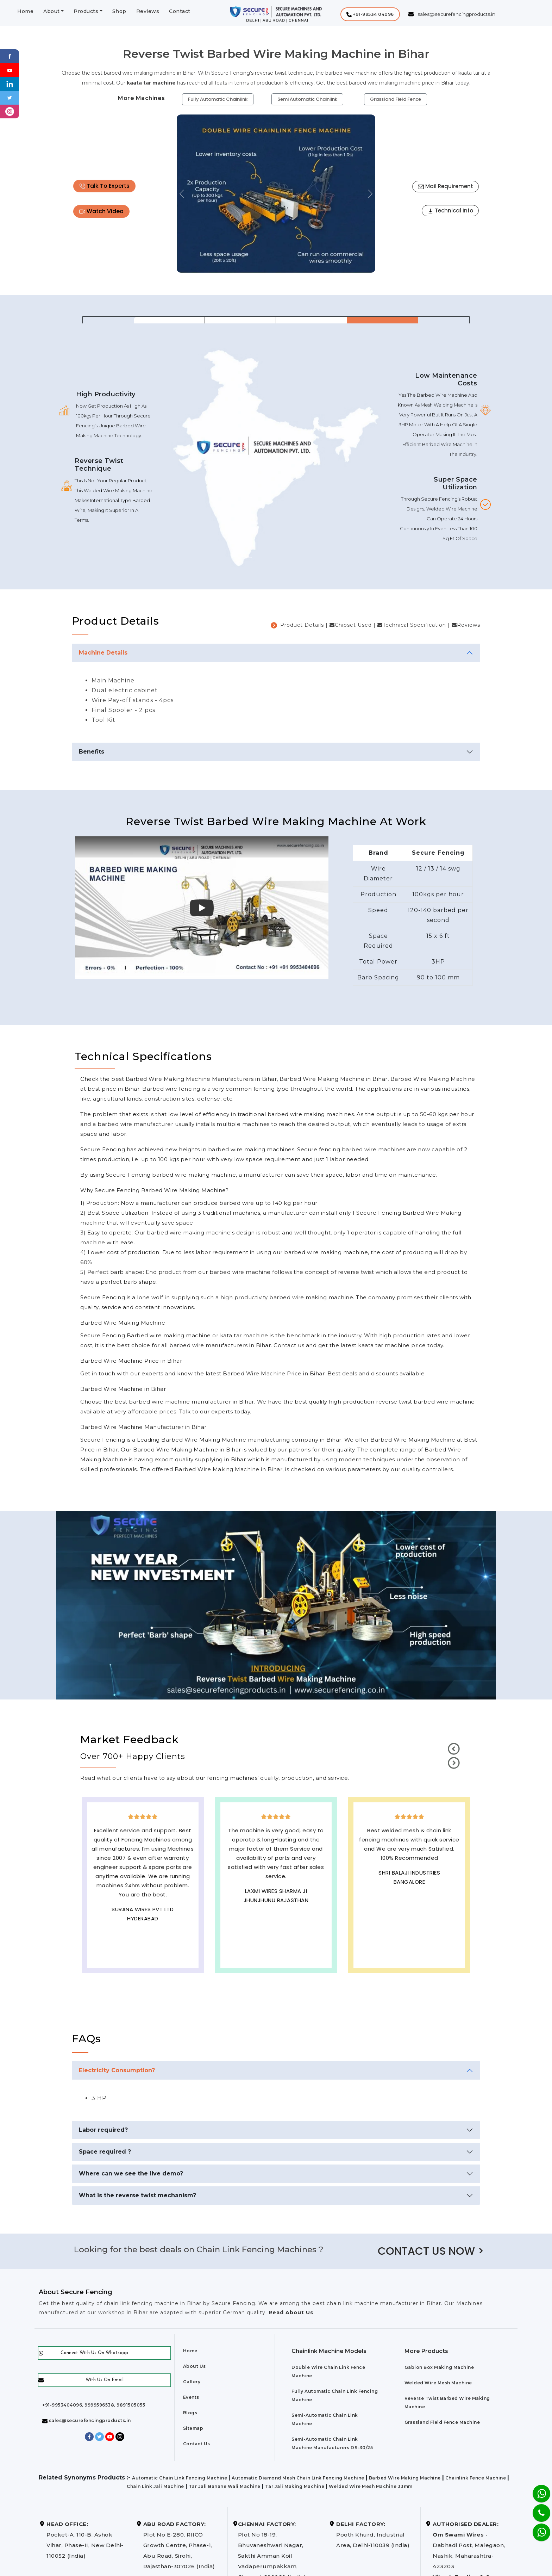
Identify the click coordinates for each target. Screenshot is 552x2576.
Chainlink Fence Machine (475, 2478)
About (51, 11)
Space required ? (105, 2151)
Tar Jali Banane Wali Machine (225, 2486)
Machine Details (103, 652)
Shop (119, 11)
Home (25, 11)
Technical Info (450, 210)
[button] (370, 14)
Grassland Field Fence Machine (442, 2422)
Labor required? (103, 2129)
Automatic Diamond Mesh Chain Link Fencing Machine (298, 2478)
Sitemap (193, 2428)
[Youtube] (10, 69)
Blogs (190, 2412)
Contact (179, 11)
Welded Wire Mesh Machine (438, 2382)
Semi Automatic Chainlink (307, 99)
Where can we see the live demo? (131, 2173)
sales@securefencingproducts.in (86, 2420)
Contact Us (196, 2443)
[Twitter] (10, 97)
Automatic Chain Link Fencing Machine (179, 2478)
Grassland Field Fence (395, 99)
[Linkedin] (10, 83)
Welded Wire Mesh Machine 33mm (371, 2486)
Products (86, 11)
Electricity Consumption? (117, 2070)
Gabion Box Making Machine (439, 2367)
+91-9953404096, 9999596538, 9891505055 (93, 2405)
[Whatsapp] (537, 2529)
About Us (194, 2366)
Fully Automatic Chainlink (217, 99)
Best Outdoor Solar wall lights (409, 1893)
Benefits (91, 751)
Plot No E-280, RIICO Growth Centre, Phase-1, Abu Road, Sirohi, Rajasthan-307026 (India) (179, 2545)
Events (191, 2397)
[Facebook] (10, 56)
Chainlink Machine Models (328, 2351)
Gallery (192, 2381)
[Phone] (536, 2508)
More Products (426, 2351)
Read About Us (290, 2312)
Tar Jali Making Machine (295, 2486)
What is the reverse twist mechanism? (137, 2195)
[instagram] (10, 111)
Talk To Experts (104, 186)
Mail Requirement (445, 186)
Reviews (147, 11)
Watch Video (101, 211)
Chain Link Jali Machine (155, 2486)
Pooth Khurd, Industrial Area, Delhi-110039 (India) (372, 2535)
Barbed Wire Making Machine (405, 2478)
